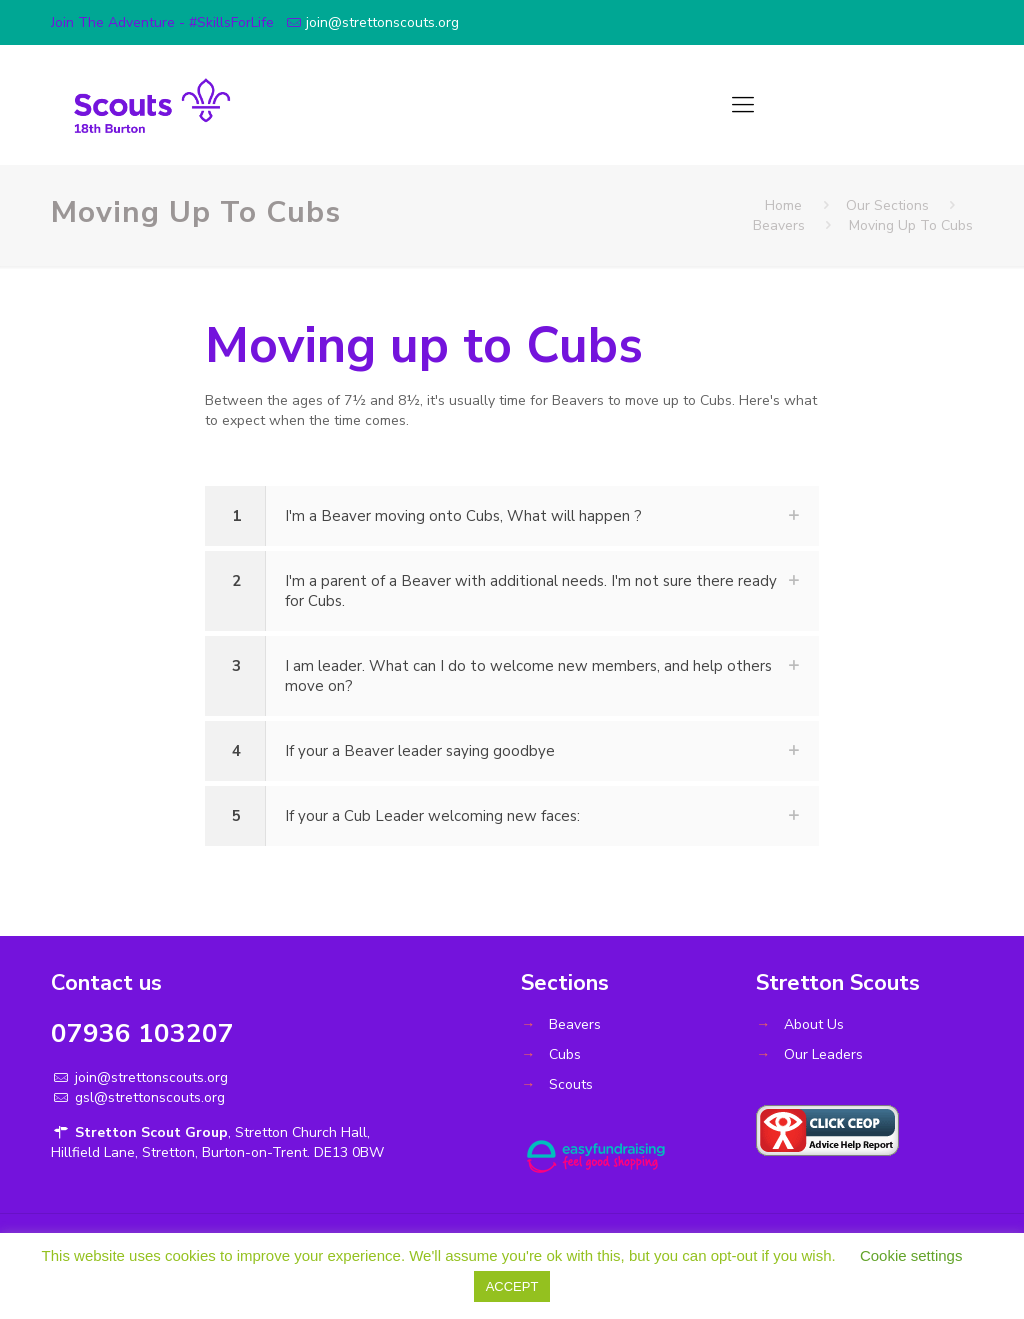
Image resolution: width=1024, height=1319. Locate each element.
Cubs (565, 1054)
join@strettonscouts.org (382, 22)
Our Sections (887, 205)
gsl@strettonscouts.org (148, 1097)
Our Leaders (823, 1054)
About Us (814, 1024)
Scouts (571, 1084)
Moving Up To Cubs (911, 225)
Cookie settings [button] (911, 1255)
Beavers (779, 225)
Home (783, 205)
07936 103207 (142, 1033)
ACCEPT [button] (512, 1286)
